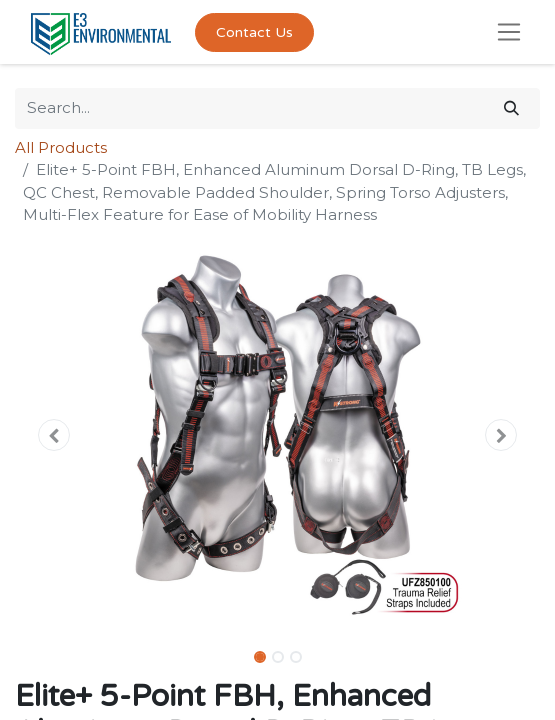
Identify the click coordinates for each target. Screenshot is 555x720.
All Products (61, 147)
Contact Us (254, 32)
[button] (54, 435)
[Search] (511, 108)
